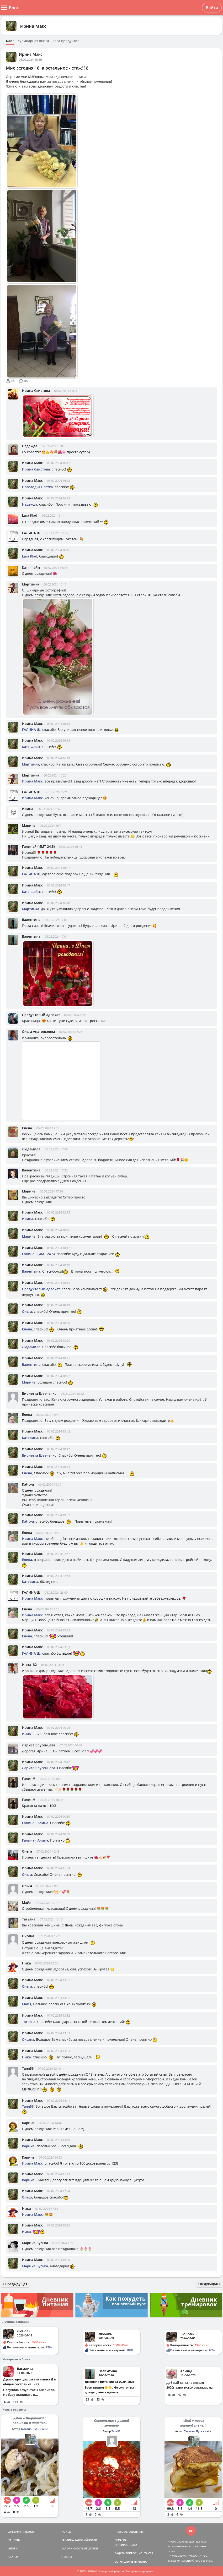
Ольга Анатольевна (38, 1031)
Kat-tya (28, 1484)
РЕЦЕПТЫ (14, 2540)
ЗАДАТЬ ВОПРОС (126, 2553)
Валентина (31, 919)
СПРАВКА (121, 2540)
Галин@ (29, 1778)
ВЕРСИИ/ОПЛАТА (126, 2545)
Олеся (27, 2197)
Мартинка (30, 584)
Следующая (209, 2284)
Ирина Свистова (36, 390)
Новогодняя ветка (37, 486)
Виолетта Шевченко (39, 1393)
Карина (28, 2123)
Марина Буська (35, 2243)
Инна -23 (32, 1734)
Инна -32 (29, 1664)
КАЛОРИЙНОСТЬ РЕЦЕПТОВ (79, 2548)
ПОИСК (66, 2531)
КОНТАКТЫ (146, 2553)
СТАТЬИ (13, 2557)
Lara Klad (29, 515)
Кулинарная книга (33, 41)
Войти (212, 7)
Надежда (29, 446)
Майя (26, 1902)
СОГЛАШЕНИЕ (124, 2561)
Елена (27, 1128)
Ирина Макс (33, 26)
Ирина (27, 808)
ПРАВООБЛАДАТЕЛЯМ (129, 2531)
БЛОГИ (13, 2548)
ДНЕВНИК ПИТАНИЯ (21, 2531)
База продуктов (66, 41)
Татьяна (28, 1919)
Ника (26, 1963)
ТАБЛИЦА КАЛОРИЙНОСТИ (79, 2540)
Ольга (27, 1311)
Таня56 (28, 2068)
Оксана (28, 1936)
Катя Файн (31, 567)
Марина (29, 825)
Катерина (30, 1437)
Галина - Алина (35, 1823)
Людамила (31, 1149)
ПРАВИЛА (140, 2561)
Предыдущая (14, 2284)
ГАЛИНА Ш (31, 533)
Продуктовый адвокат (41, 1014)
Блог (10, 41)
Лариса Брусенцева (38, 1745)
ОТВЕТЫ (66, 2557)
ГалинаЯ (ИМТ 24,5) (38, 846)
